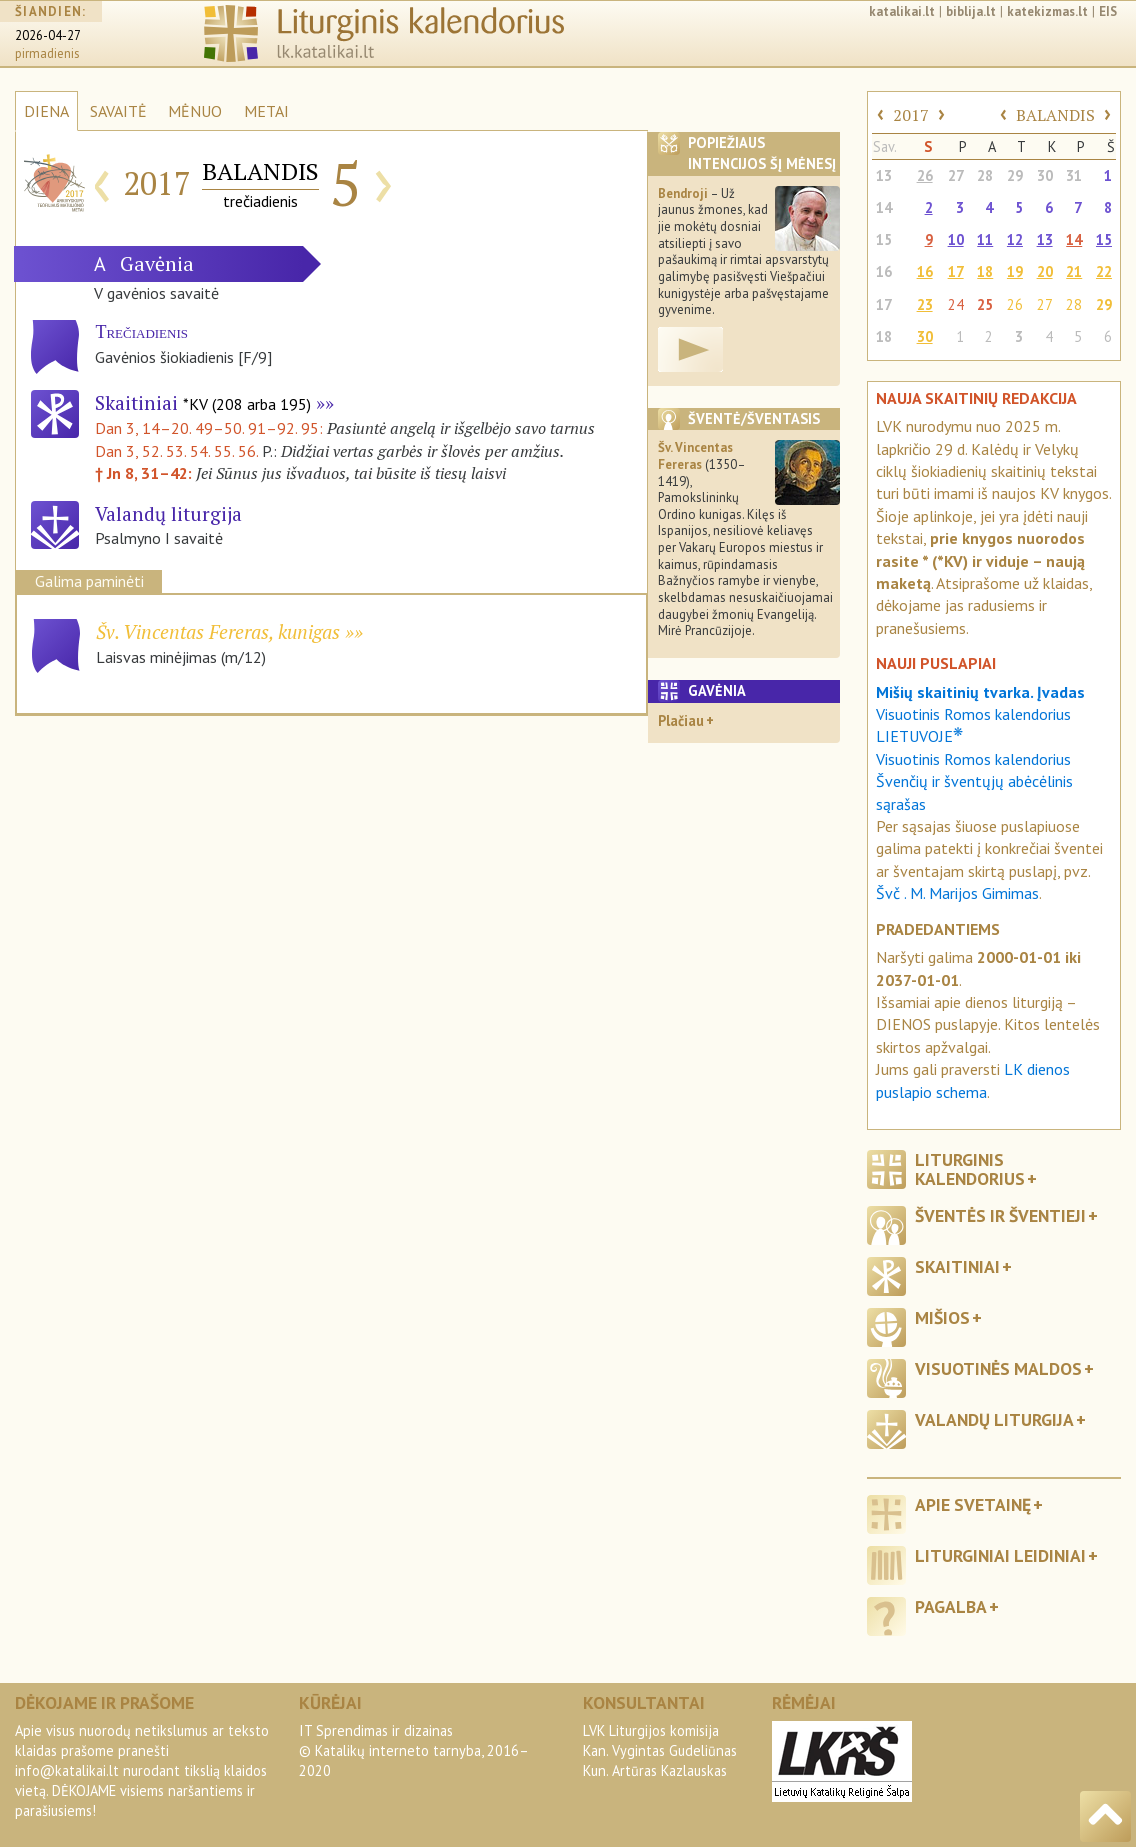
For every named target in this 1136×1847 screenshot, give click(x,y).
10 (956, 239)
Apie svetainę (973, 1504)
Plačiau (681, 720)
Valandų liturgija (994, 1419)
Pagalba (951, 1606)
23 (925, 304)
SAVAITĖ (118, 111)
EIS (1108, 11)
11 (985, 239)
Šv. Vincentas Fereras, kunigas (218, 631)
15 (884, 239)
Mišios (942, 1317)
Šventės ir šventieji (1000, 1215)
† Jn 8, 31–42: (145, 473)
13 (884, 175)
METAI (266, 111)
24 (956, 304)
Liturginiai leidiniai (1000, 1555)
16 (884, 271)
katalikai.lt (902, 11)
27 (956, 175)
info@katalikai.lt (67, 1770)
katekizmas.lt (1047, 11)
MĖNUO (195, 111)
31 (1074, 175)
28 (985, 175)
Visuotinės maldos (998, 1368)
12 (1015, 239)
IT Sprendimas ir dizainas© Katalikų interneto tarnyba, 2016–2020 (414, 1750)
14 (884, 207)
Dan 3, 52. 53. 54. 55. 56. (176, 451)
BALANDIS (1055, 115)
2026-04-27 (48, 35)
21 (1074, 271)
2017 (911, 115)
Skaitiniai (203, 402)
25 (985, 304)
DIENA (46, 111)
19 (1015, 271)
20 (1045, 271)
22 (1104, 271)
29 (1015, 175)
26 (925, 175)
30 (1045, 175)
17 (956, 271)
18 (985, 271)
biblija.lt (971, 11)
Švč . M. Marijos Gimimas (957, 893)
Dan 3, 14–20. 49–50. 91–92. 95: (211, 428)
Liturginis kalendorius (970, 1169)
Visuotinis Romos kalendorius (973, 759)
